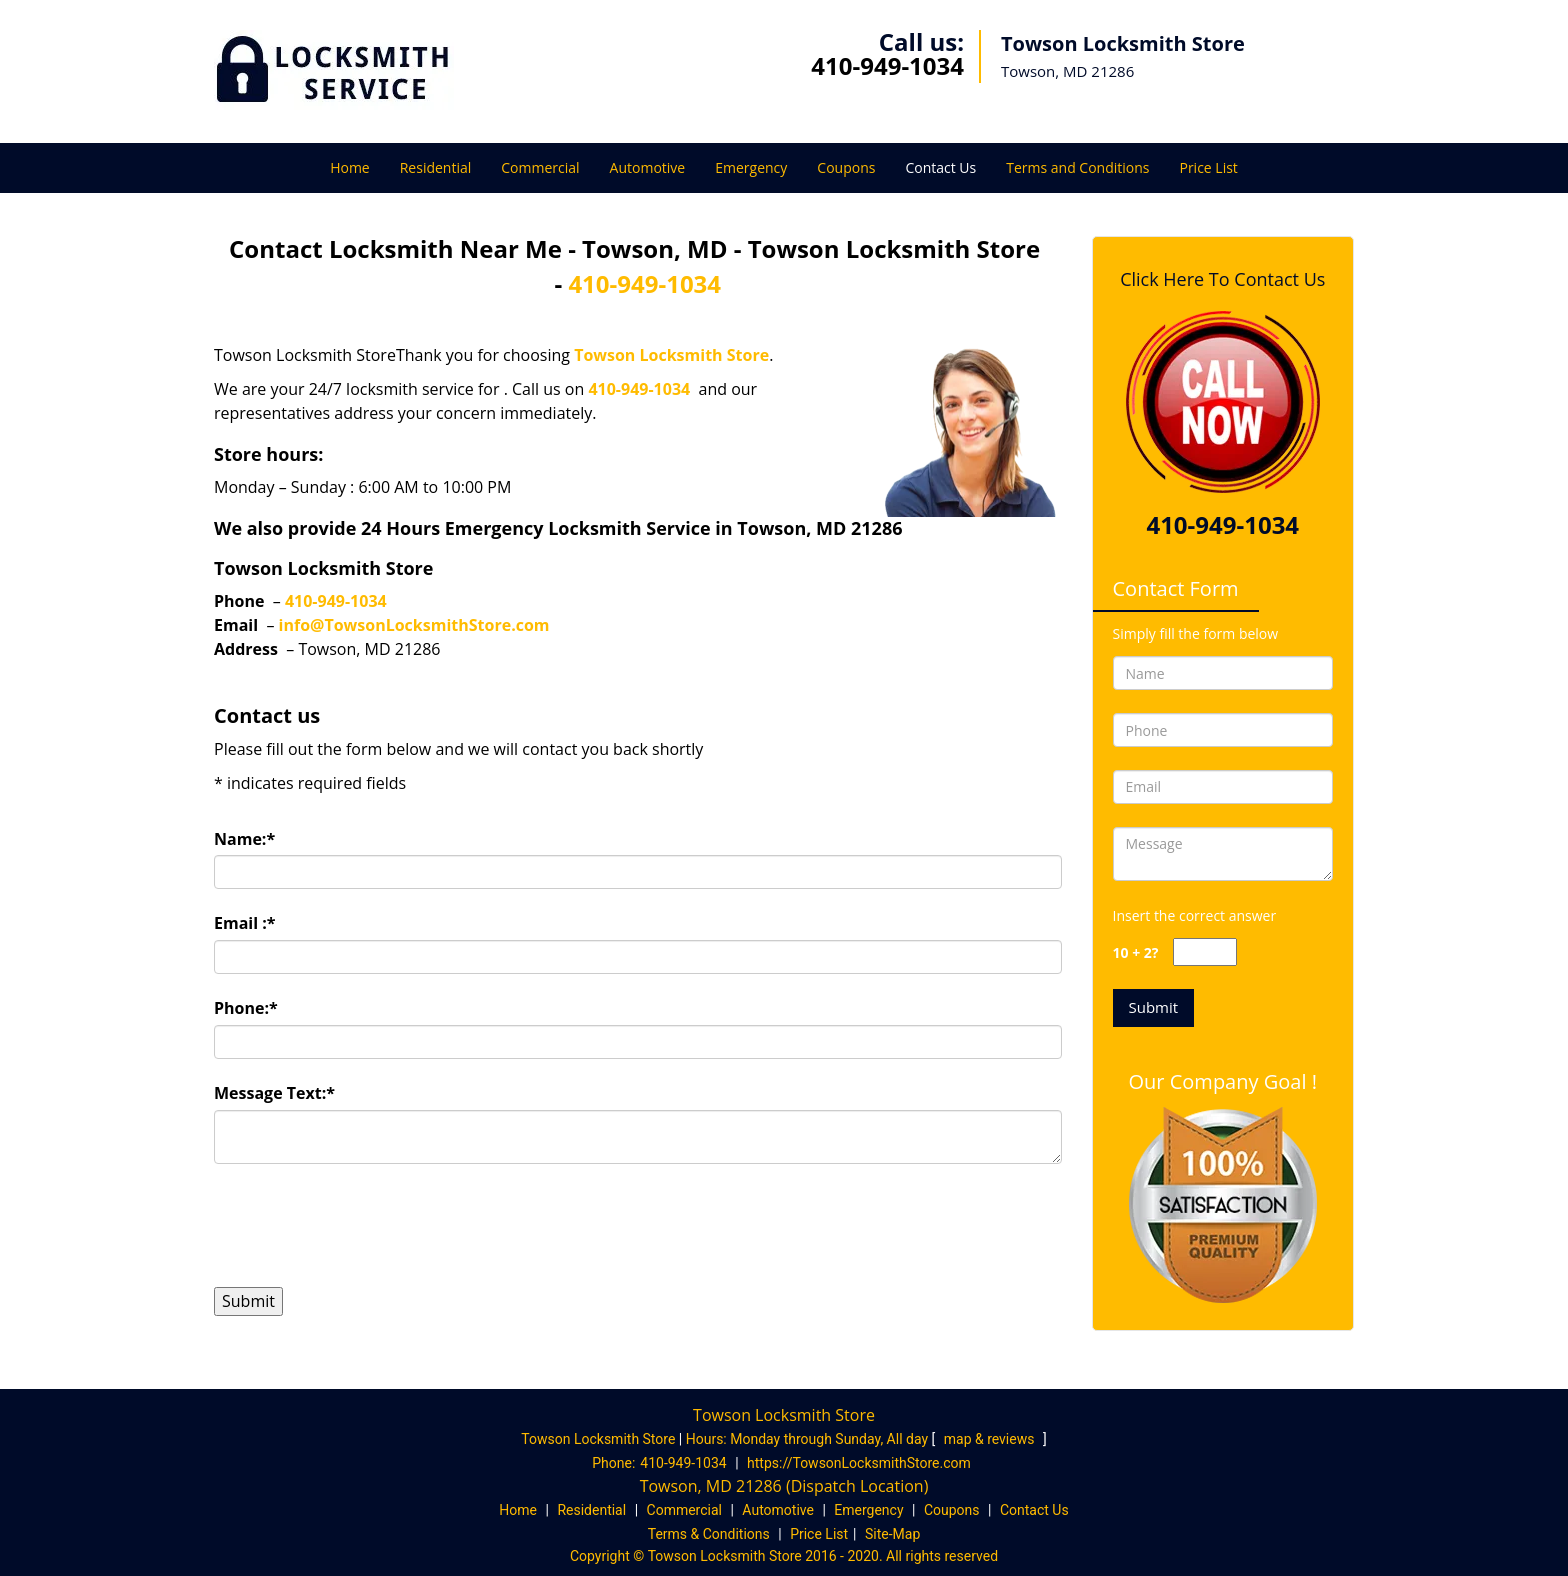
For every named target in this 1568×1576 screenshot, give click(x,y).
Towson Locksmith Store (671, 355)
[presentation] (366, 1225)
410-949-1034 (887, 65)
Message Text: (274, 1093)
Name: (244, 839)
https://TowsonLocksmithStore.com (859, 1463)
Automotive (648, 167)
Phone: (246, 1008)
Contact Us (940, 167)
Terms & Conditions (709, 1534)
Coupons (846, 167)
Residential (436, 167)
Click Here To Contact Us (1222, 279)
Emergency (751, 167)
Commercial (540, 167)
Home (350, 167)
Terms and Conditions (1077, 167)
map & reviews (991, 1439)
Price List (1208, 167)
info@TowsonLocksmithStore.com (414, 625)
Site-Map (892, 1534)
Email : (245, 923)
